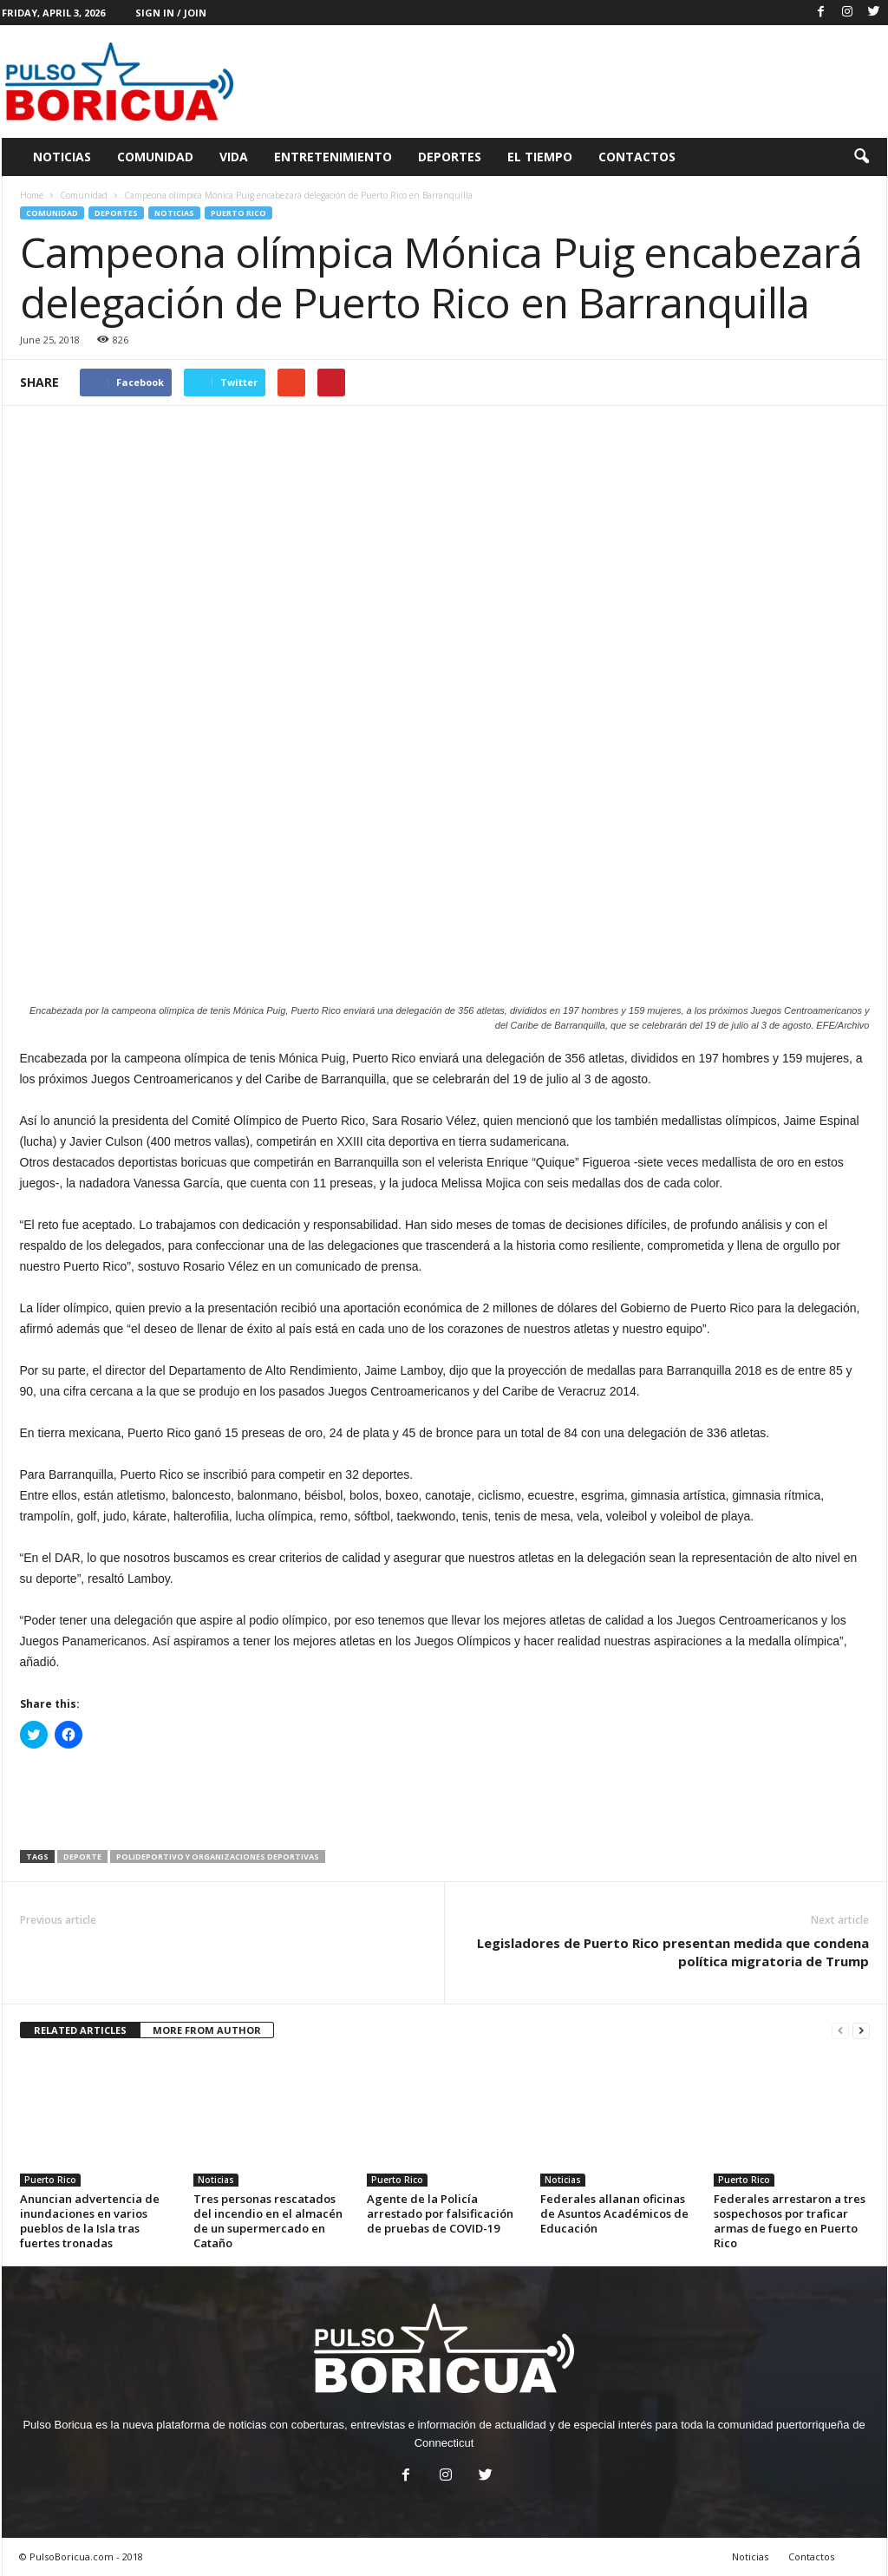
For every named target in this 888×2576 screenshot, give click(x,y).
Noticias (62, 156)
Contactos (637, 156)
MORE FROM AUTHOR (207, 2030)
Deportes (449, 156)
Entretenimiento (333, 156)
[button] (861, 157)
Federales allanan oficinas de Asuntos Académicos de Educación (614, 2213)
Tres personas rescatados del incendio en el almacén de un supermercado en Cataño (268, 2221)
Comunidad (155, 156)
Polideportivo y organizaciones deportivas (217, 1856)
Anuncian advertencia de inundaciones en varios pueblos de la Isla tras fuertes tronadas (90, 2221)
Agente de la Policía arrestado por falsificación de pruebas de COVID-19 (440, 2213)
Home (31, 195)
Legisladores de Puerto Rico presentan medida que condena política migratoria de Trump (673, 1952)
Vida (233, 156)
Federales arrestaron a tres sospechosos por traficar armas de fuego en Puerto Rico (789, 2221)
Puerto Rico (238, 213)
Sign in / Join (170, 12)
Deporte (82, 1856)
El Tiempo (539, 156)
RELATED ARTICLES (80, 2030)
